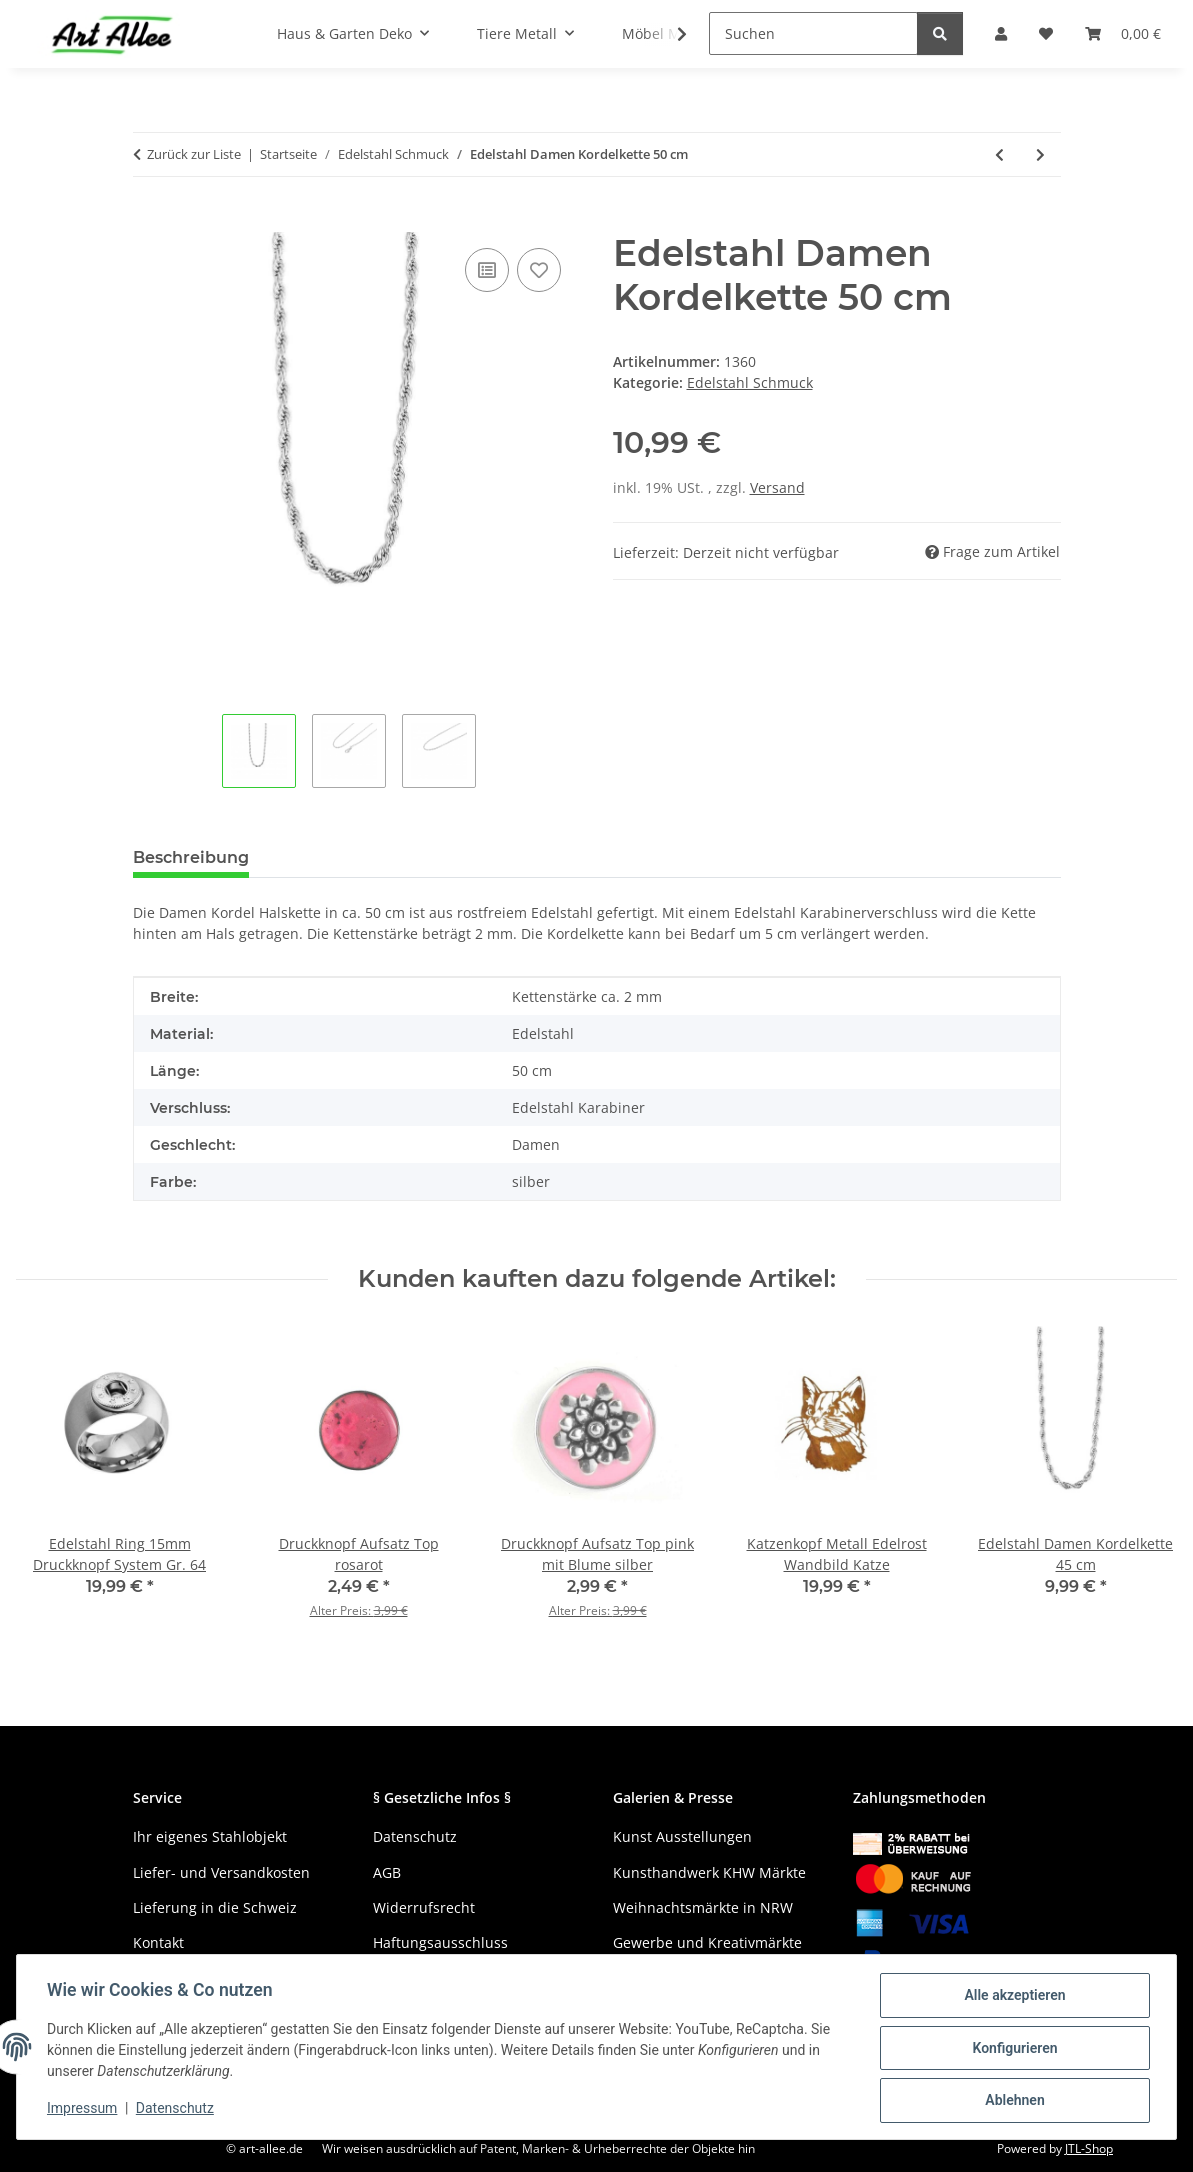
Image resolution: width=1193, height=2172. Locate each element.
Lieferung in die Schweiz (215, 1907)
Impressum (84, 2110)
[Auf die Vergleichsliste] (487, 270)
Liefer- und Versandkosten (221, 1872)
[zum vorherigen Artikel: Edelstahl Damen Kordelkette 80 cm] (999, 154)
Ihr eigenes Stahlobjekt (210, 1836)
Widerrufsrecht (424, 1907)
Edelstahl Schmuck (750, 382)
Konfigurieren (1012, 2049)
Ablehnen (1012, 2101)
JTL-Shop (1089, 2148)
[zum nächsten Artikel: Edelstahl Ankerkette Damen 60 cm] (1040, 154)
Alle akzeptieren (1012, 1997)
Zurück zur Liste (194, 154)
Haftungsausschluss (440, 1942)
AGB (387, 1872)
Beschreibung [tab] (191, 857)
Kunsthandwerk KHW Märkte (709, 1872)
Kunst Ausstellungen (682, 1836)
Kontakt (158, 1942)
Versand (777, 487)
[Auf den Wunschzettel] (539, 270)
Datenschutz (177, 2110)
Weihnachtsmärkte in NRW (703, 1907)
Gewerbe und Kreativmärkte (707, 1942)
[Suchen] (813, 33)
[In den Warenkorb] (149, 221)
